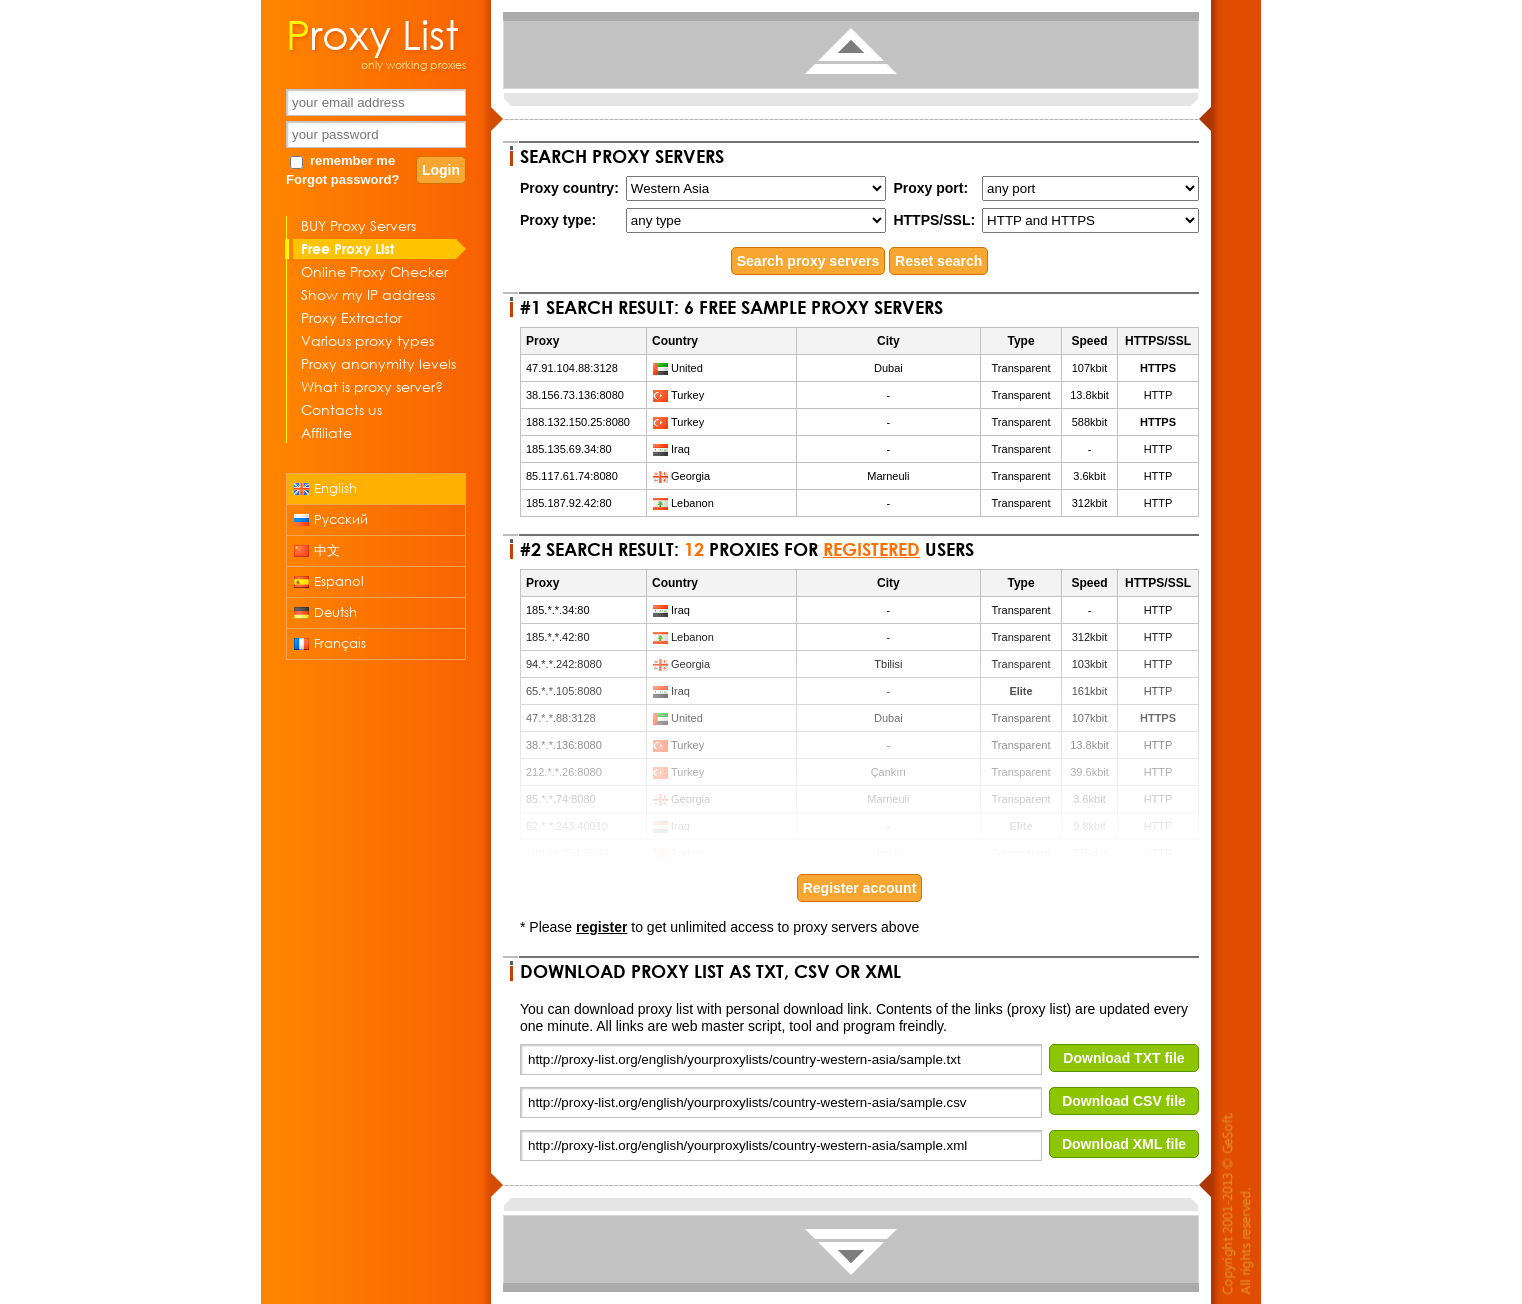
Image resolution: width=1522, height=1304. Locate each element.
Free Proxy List (347, 248)
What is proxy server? (372, 386)
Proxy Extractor (351, 317)
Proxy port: (930, 188)
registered (871, 549)
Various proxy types (367, 340)
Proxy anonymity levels (378, 363)
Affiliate (326, 432)
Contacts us (341, 409)
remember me (352, 160)
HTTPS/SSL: (934, 220)
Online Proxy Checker (374, 271)
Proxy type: (558, 220)
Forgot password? (342, 179)
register (601, 927)
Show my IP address (368, 294)
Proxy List (372, 33)
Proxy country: (569, 188)
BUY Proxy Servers (358, 225)
